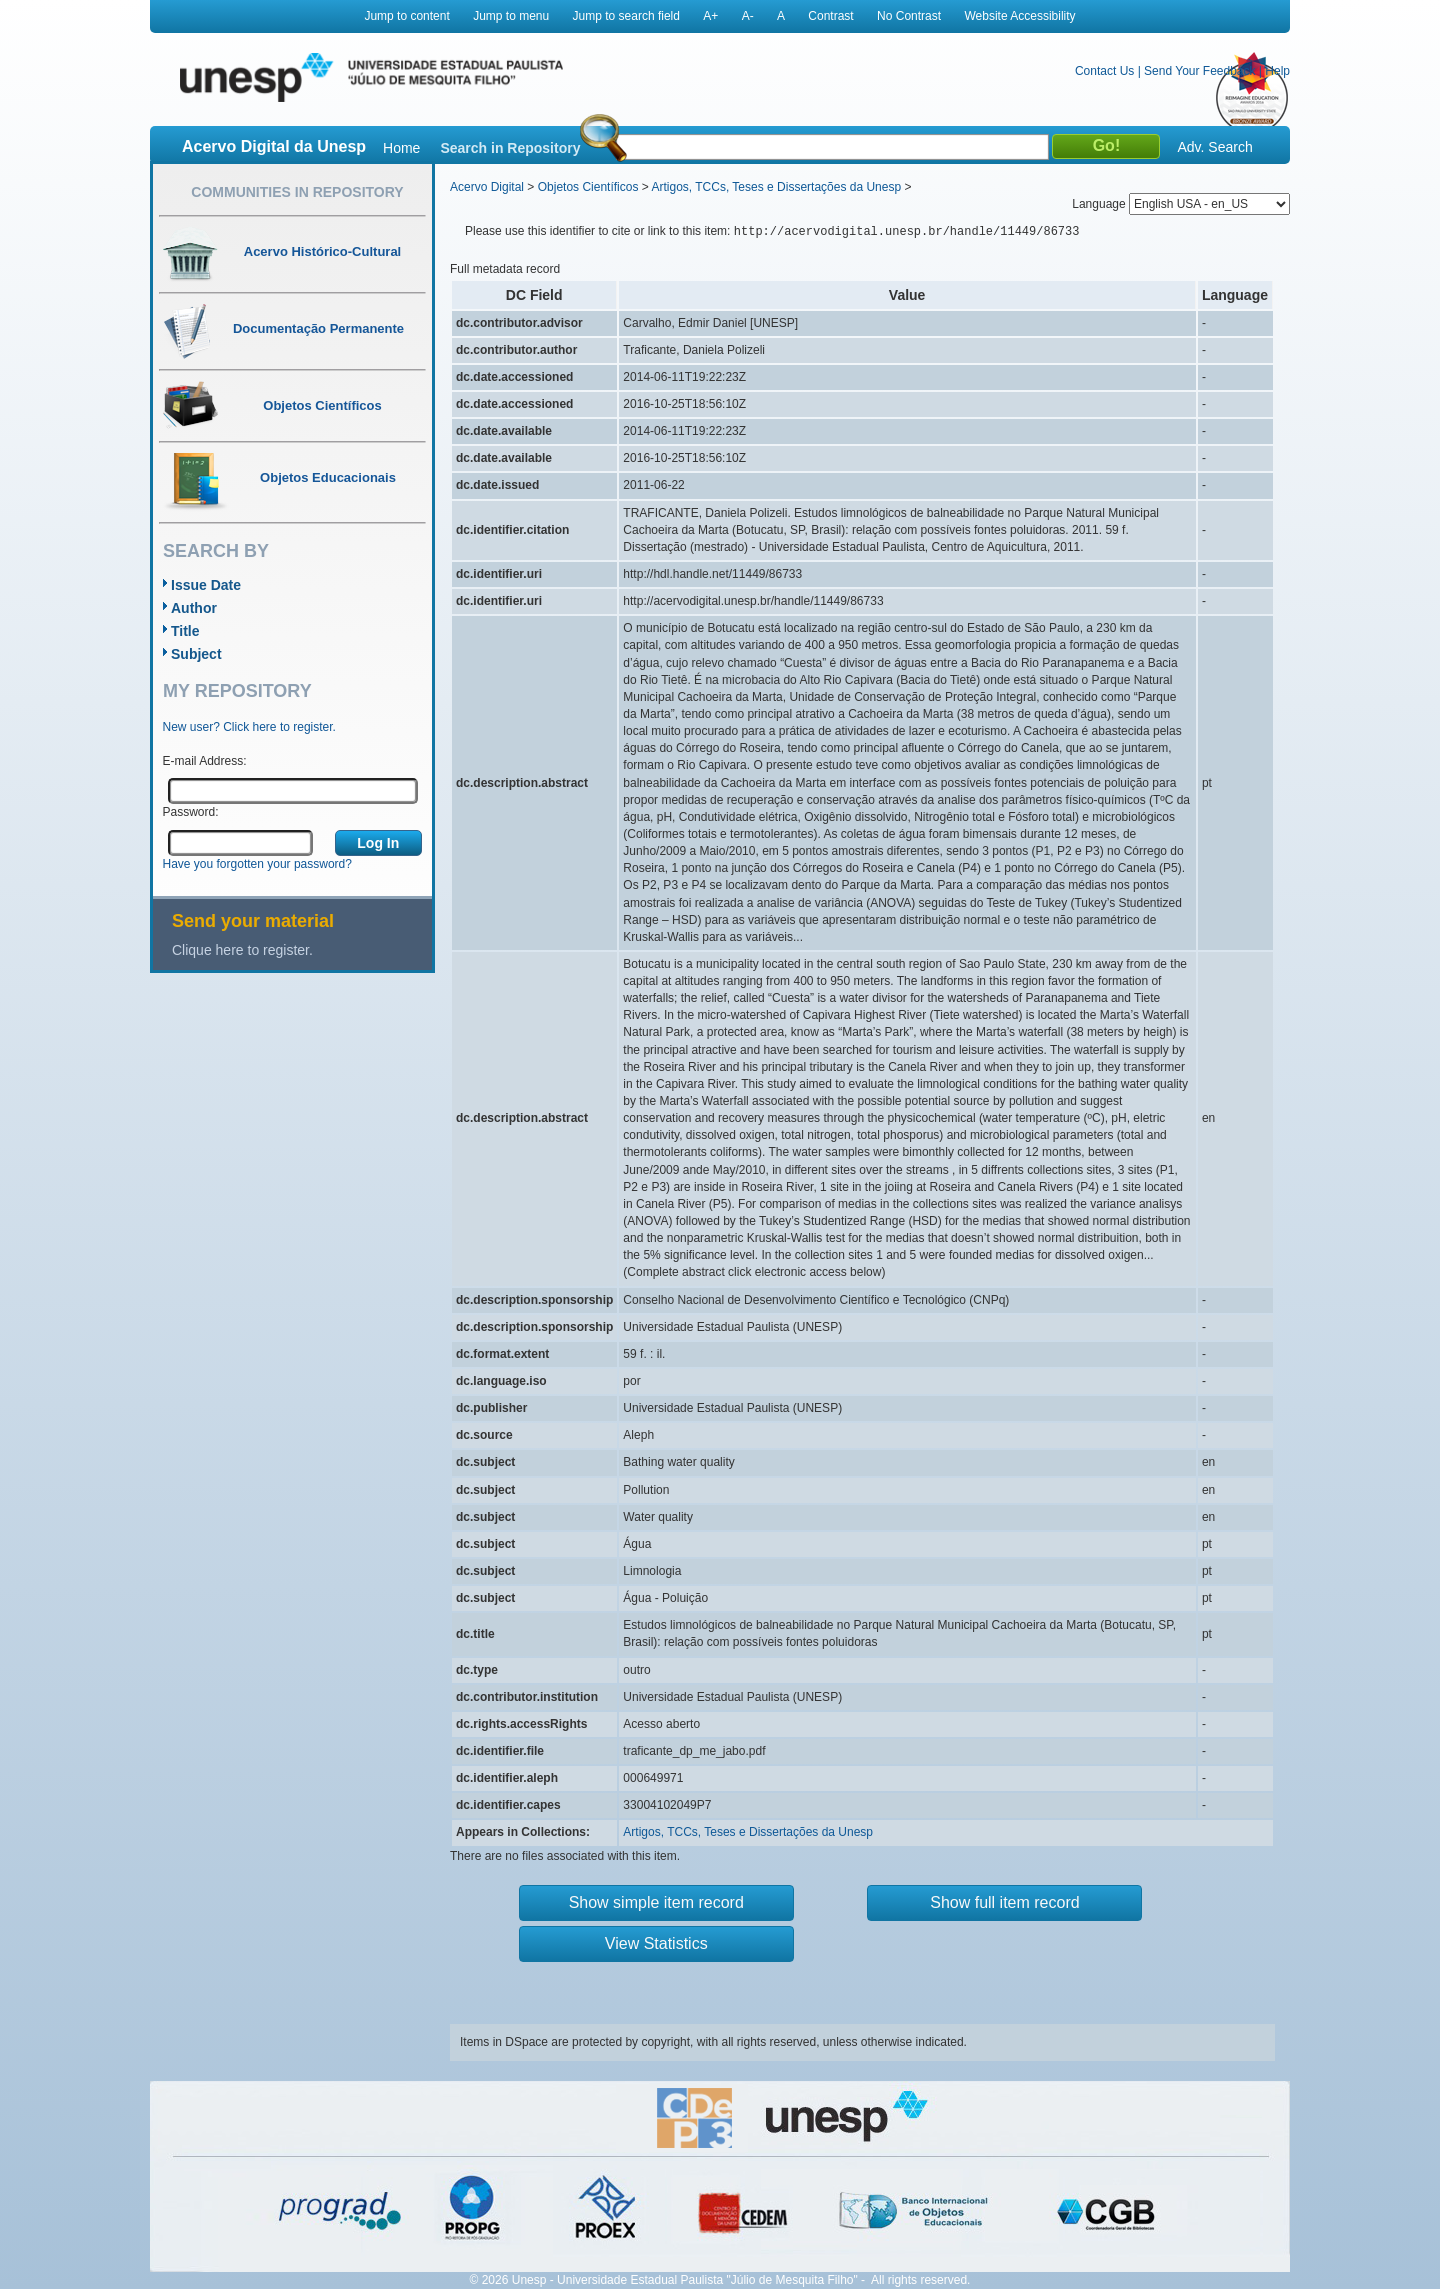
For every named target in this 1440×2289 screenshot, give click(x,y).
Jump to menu (511, 16)
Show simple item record (656, 1902)
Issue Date (206, 585)
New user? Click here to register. (249, 727)
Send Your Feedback (1199, 71)
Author (194, 608)
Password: (191, 812)
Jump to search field (626, 16)
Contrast (830, 16)
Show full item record (1004, 1902)
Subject (196, 654)
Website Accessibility (1019, 16)
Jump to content (406, 16)
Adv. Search (1214, 147)
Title (185, 631)
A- (748, 16)
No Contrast (909, 16)
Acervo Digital (487, 187)
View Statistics (656, 1943)
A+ (710, 16)
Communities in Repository (297, 192)
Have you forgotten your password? (257, 864)
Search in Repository (510, 148)
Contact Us (1104, 71)
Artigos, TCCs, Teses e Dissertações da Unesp (776, 187)
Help (1277, 71)
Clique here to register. (242, 950)
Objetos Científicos (588, 187)
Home (401, 148)
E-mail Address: (205, 761)
